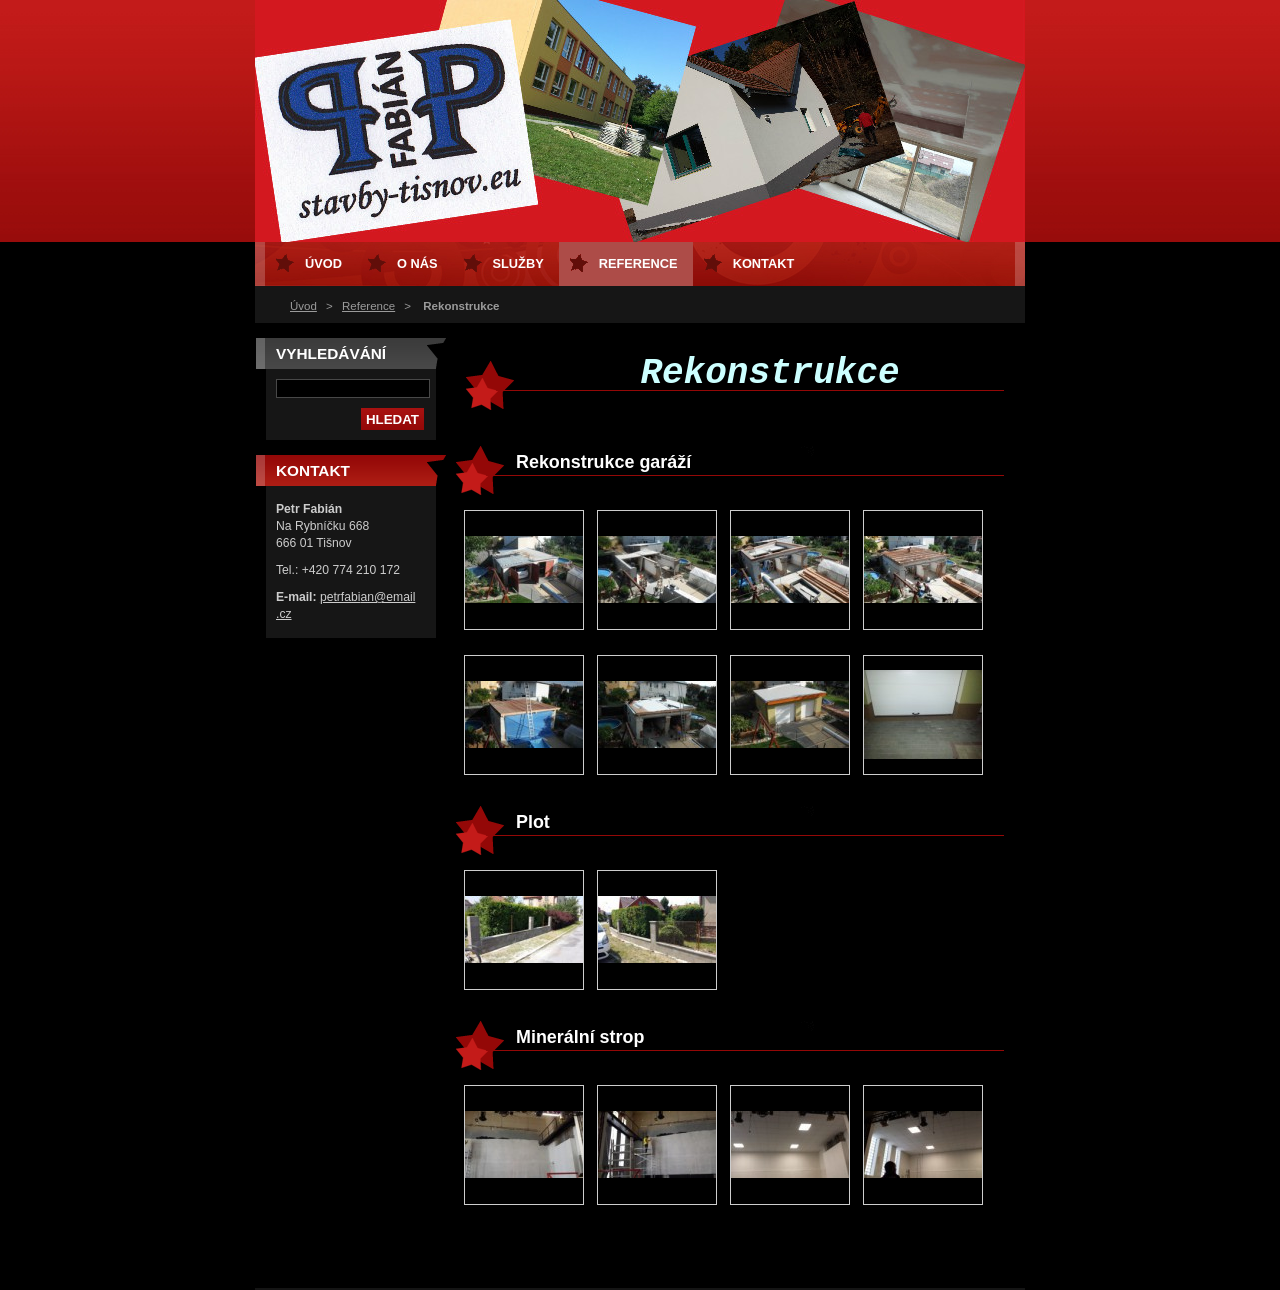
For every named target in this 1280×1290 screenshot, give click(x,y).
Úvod (303, 306)
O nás (417, 263)
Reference (368, 306)
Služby (518, 263)
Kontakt (764, 263)
